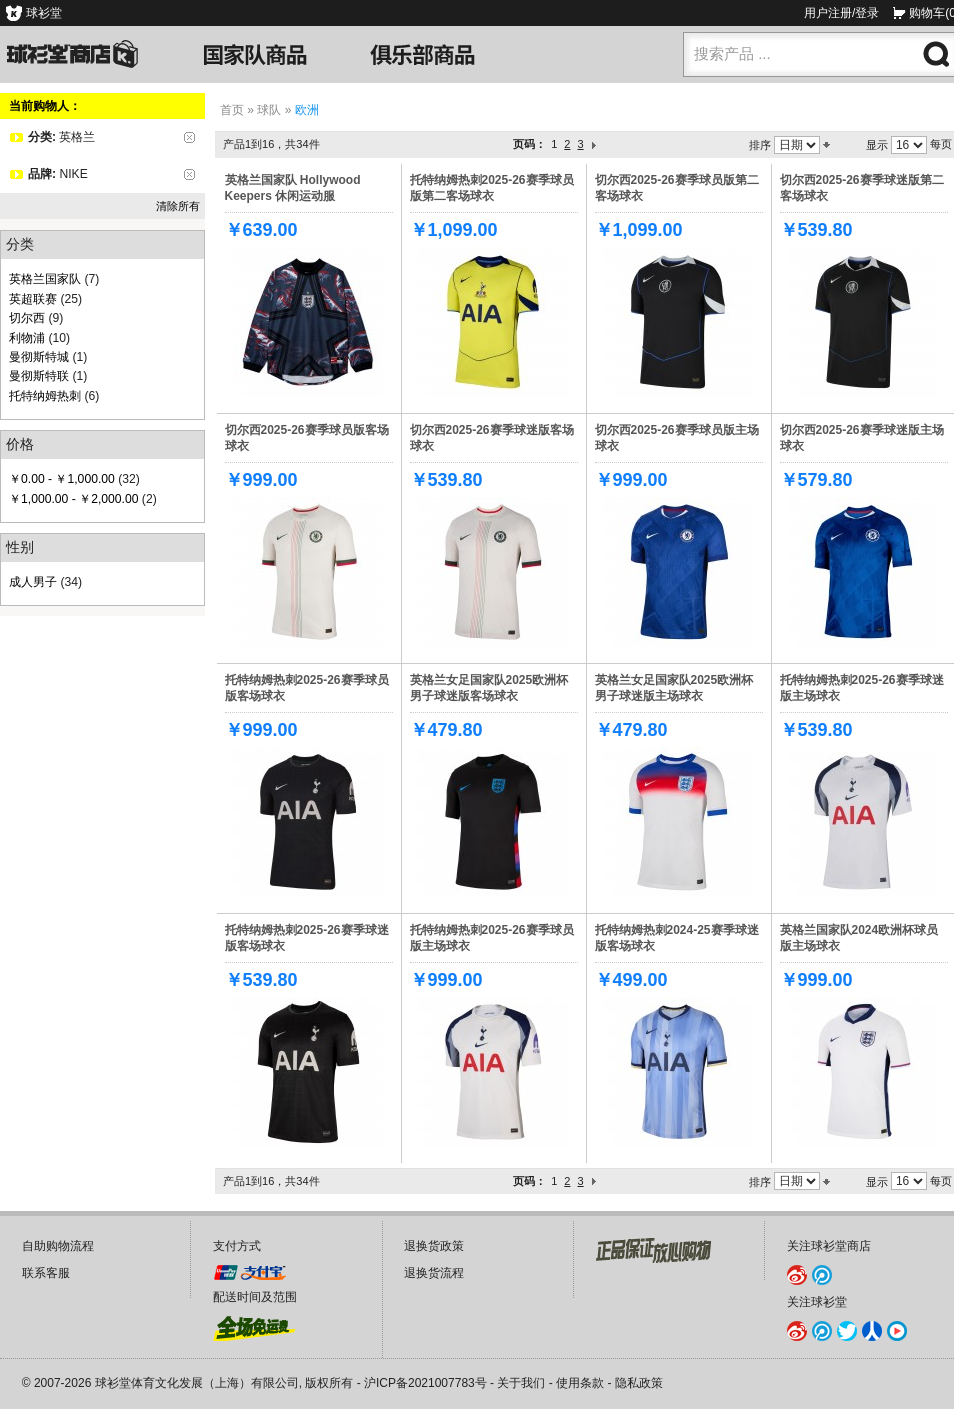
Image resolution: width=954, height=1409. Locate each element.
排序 (760, 145)
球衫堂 (44, 13)
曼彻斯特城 (39, 357)
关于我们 (521, 1383)
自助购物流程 (58, 1246)
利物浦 (27, 338)
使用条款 (580, 1383)
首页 (232, 110)
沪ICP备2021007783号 (425, 1383)
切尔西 (27, 318)
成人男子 (33, 582)
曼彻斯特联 (39, 376)
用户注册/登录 (841, 13)
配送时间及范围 (255, 1297)
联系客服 (46, 1273)
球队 (269, 110)
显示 (877, 145)
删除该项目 (189, 137)
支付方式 (237, 1246)
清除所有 (178, 206)
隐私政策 (639, 1383)
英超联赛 (33, 299)
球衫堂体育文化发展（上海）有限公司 (197, 1383)
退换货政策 (434, 1246)
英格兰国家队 (45, 279)
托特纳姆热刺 (45, 396)
